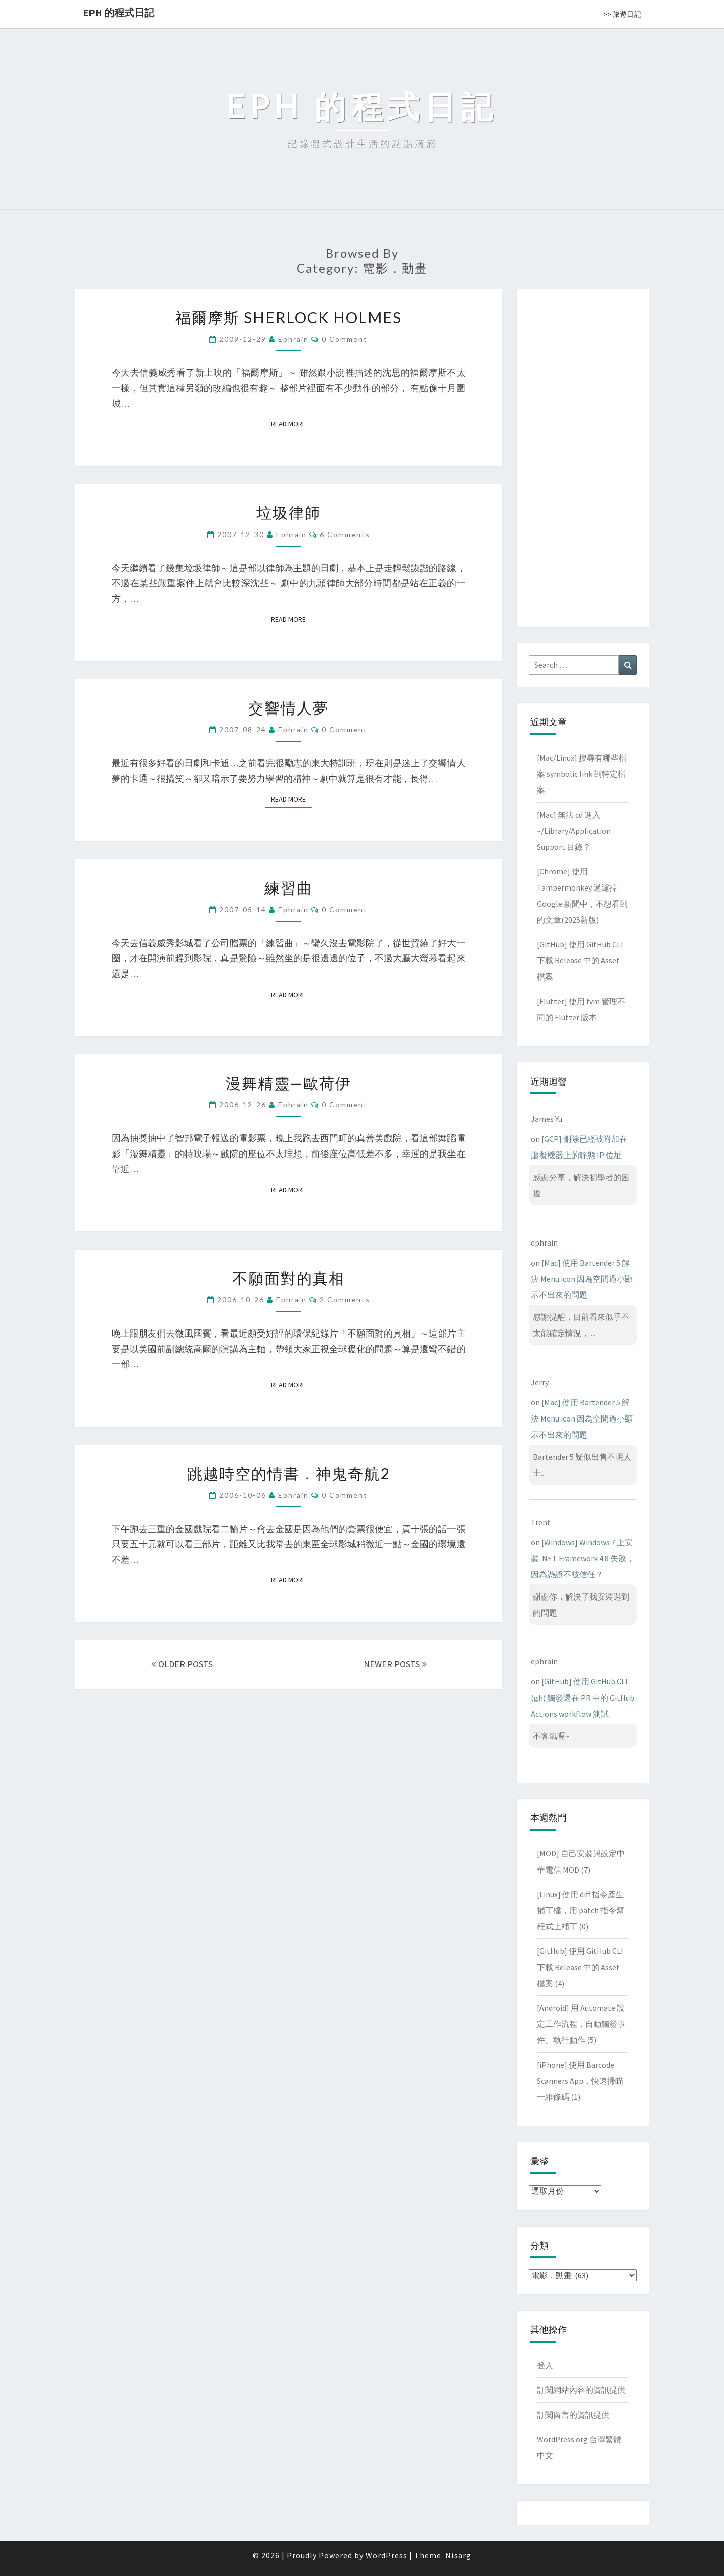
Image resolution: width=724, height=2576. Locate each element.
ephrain (293, 339)
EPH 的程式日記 (118, 12)
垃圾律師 (288, 512)
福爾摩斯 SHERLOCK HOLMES (288, 317)
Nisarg (458, 2555)
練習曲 (288, 887)
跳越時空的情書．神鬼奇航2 (288, 1473)
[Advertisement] (582, 456)
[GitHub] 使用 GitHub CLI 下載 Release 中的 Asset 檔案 (580, 960)
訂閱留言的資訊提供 (573, 2415)
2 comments (345, 1299)
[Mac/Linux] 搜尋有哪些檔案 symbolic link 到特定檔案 (582, 774)
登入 (545, 2365)
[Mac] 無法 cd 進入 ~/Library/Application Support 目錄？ (574, 831)
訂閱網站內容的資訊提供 (581, 2390)
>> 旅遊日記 (622, 14)
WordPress (386, 2555)
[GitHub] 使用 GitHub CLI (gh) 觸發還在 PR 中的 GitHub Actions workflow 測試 (583, 1697)
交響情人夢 (288, 707)
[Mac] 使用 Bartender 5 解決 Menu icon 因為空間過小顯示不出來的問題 (582, 1279)
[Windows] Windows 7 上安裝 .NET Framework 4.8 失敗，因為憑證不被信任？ (583, 1558)
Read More (291, 423)
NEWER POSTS (395, 1664)
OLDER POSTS (182, 1664)
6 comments (345, 534)
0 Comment (345, 339)
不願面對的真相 (288, 1278)
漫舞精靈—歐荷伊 (288, 1083)
